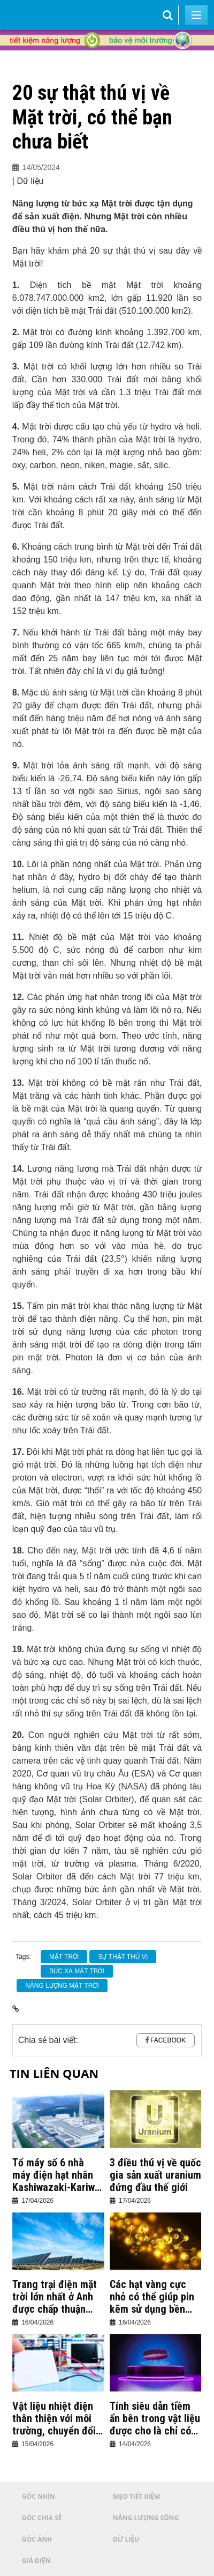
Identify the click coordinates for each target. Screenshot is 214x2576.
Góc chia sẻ (42, 2517)
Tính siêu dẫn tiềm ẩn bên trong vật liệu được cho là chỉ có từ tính (155, 2418)
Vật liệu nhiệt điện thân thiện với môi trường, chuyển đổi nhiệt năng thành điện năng (54, 2418)
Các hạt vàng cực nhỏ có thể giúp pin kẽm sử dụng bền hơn (152, 2296)
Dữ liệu (126, 2539)
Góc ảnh (37, 2539)
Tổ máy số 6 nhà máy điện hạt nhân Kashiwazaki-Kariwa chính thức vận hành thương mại (56, 2175)
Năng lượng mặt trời (62, 1985)
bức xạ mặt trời (76, 1971)
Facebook (168, 2040)
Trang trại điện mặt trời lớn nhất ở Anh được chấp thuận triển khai (54, 2296)
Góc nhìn (38, 2496)
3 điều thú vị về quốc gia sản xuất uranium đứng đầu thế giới (155, 2175)
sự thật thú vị (122, 1956)
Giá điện (36, 2560)
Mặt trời (64, 1956)
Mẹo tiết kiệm (136, 2496)
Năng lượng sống (146, 2517)
